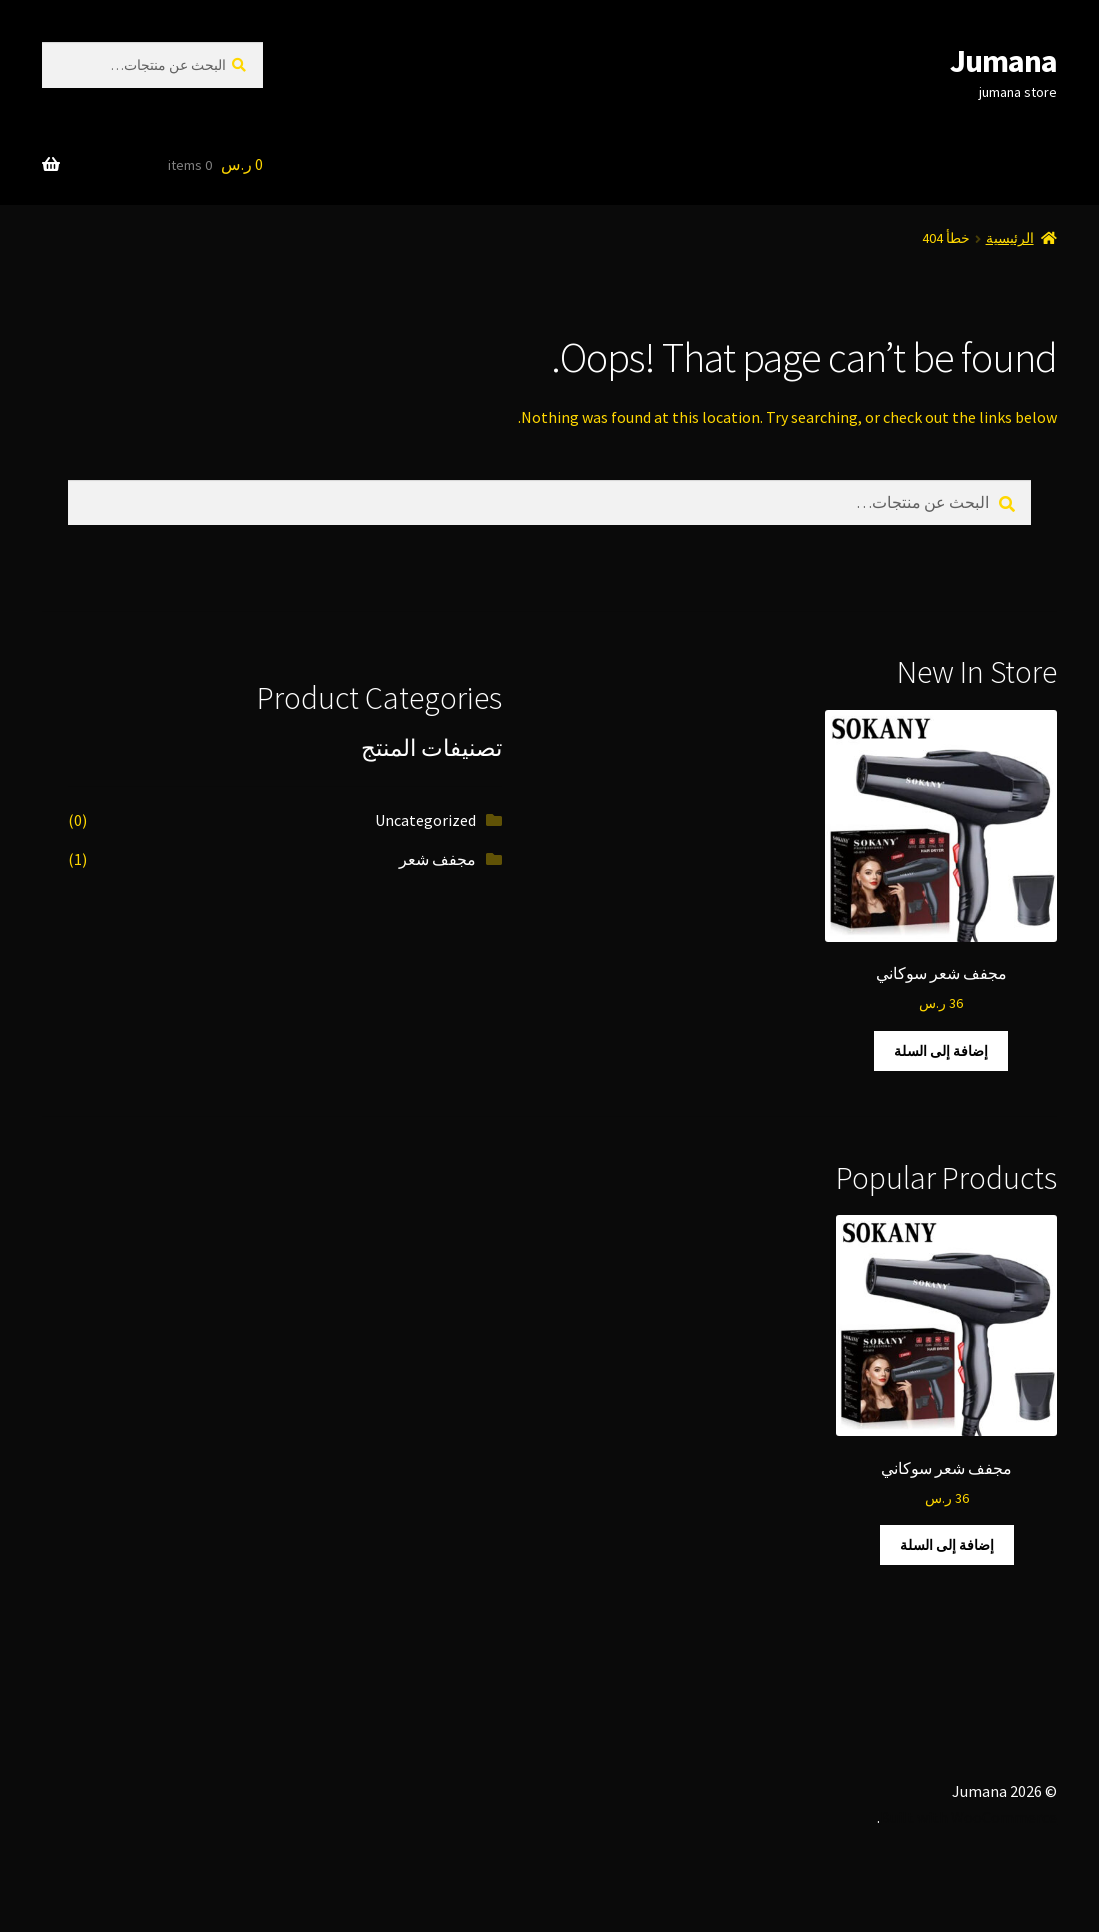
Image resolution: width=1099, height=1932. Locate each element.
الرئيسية (1010, 238)
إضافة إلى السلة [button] (941, 1051)
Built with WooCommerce (968, 1817)
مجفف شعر (437, 859)
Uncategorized (425, 820)
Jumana (1003, 61)
